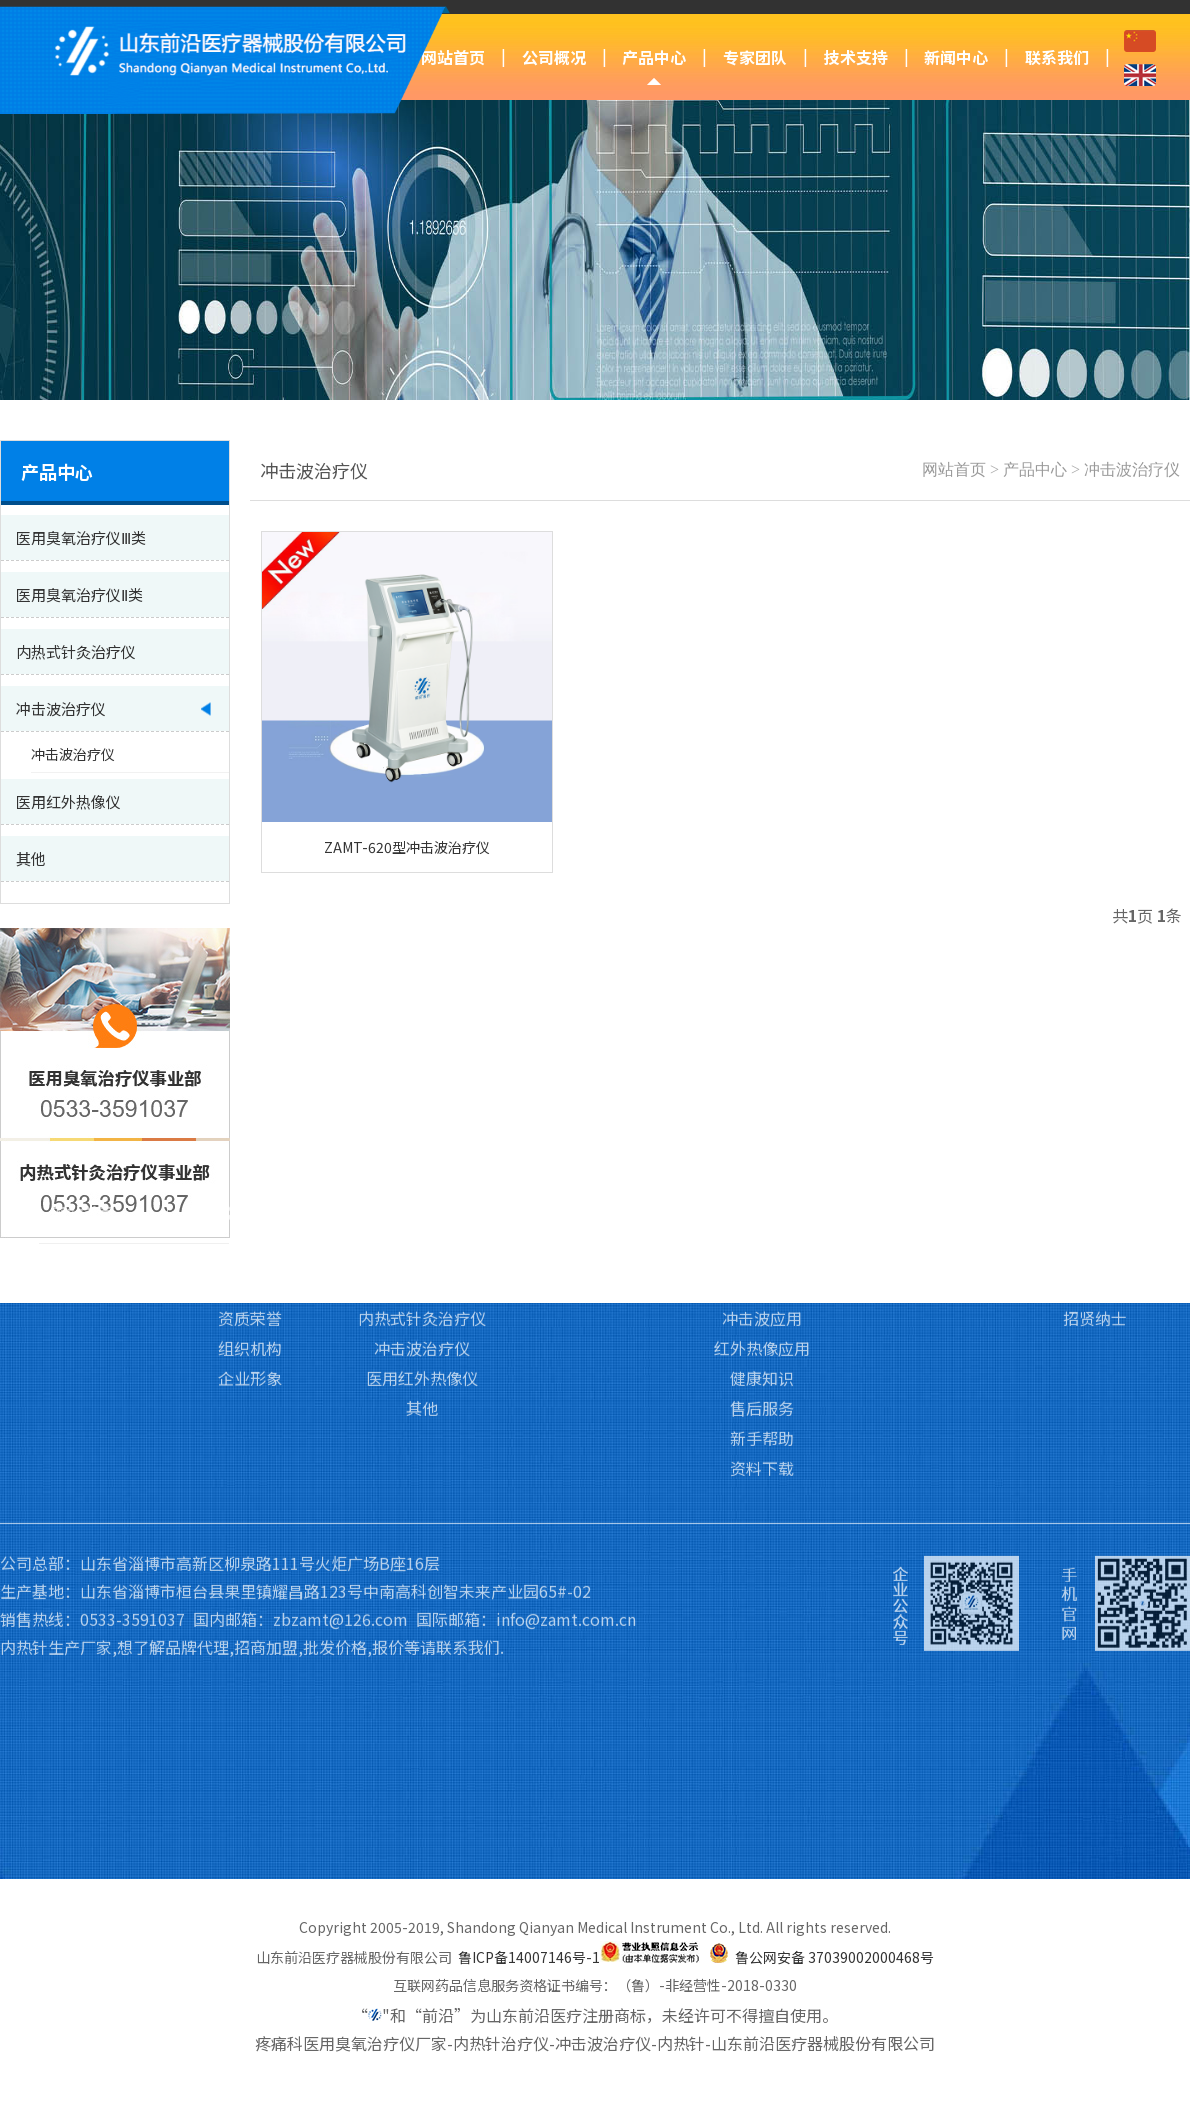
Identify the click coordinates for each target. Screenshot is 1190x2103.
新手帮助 (762, 1309)
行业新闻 (928, 1159)
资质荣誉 (250, 1189)
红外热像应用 (762, 1219)
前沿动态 (928, 1129)
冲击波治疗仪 (1132, 469)
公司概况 (554, 57)
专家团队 (755, 57)
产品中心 (654, 57)
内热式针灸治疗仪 (422, 1189)
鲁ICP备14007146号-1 (529, 1957)
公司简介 (250, 1129)
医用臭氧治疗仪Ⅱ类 (422, 1159)
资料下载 (762, 1339)
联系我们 (1057, 57)
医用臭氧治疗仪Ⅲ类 (422, 1129)
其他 (422, 1279)
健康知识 (762, 1249)
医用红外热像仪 (422, 1249)
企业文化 (250, 1159)
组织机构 (250, 1219)
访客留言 (1095, 1159)
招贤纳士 (1095, 1189)
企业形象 (250, 1249)
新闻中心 (956, 57)
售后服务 (762, 1279)
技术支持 (856, 57)
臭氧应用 (762, 1129)
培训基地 (595, 1159)
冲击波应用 (762, 1189)
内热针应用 (762, 1159)
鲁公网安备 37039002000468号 (834, 1957)
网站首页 (453, 57)
